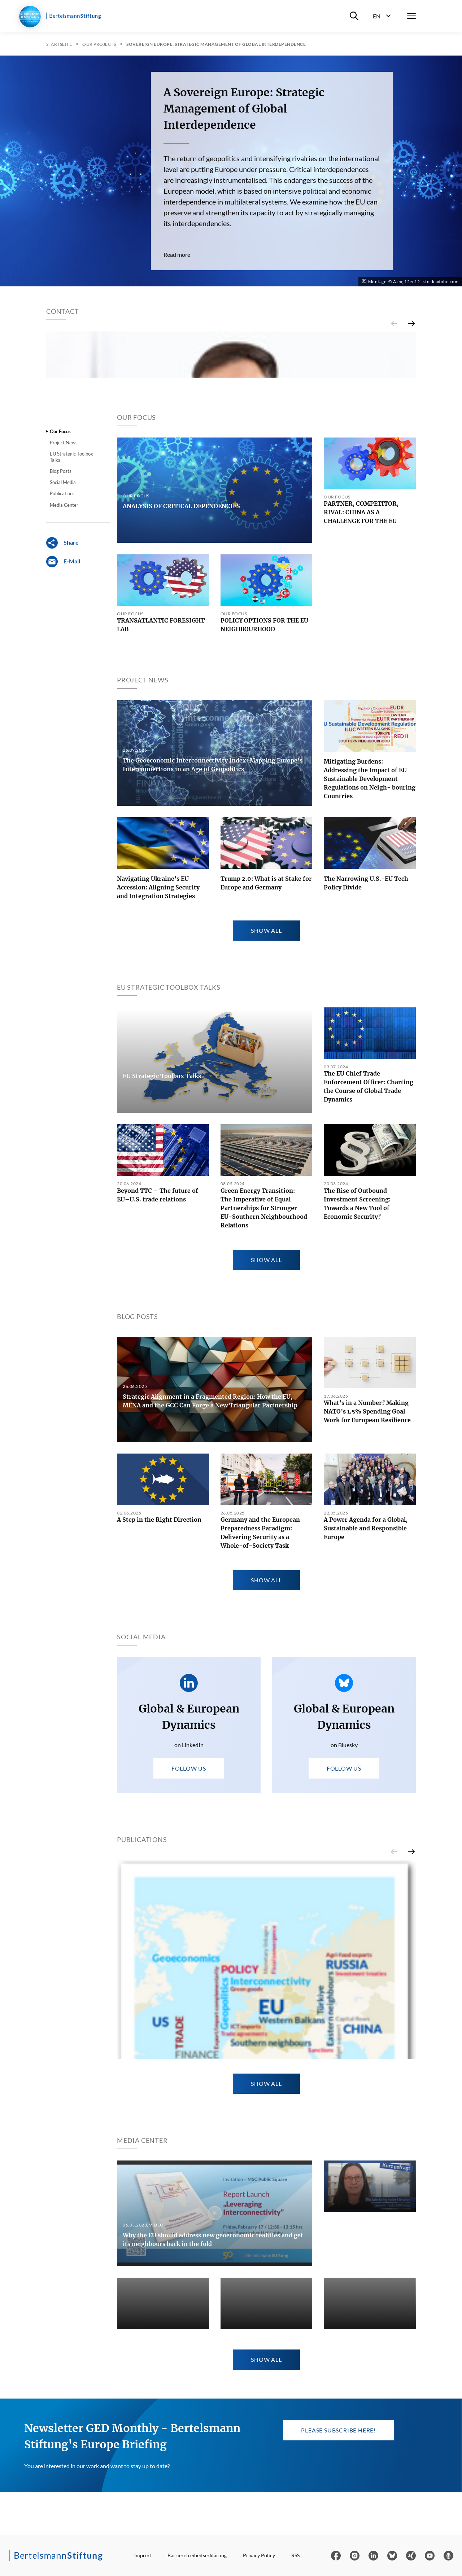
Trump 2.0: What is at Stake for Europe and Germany (266, 1140)
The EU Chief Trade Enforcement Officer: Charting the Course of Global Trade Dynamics (368, 1343)
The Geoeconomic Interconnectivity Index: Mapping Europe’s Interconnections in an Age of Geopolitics (212, 1022)
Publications (62, 751)
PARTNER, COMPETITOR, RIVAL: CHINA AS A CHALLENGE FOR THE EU (361, 769)
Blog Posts (60, 728)
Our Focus (60, 689)
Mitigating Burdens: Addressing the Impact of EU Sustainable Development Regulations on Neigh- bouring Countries (369, 1037)
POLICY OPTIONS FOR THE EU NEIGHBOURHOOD (264, 883)
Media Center (64, 762)
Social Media (63, 740)
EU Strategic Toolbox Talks (71, 714)
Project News (64, 700)
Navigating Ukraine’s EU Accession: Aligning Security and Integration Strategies (158, 1145)
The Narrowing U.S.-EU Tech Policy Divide (366, 1140)
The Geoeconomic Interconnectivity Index (178, 2552)
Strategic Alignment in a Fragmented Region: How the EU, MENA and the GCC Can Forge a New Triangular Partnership (210, 1658)
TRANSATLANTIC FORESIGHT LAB (161, 883)
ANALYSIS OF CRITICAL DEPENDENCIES (181, 763)
